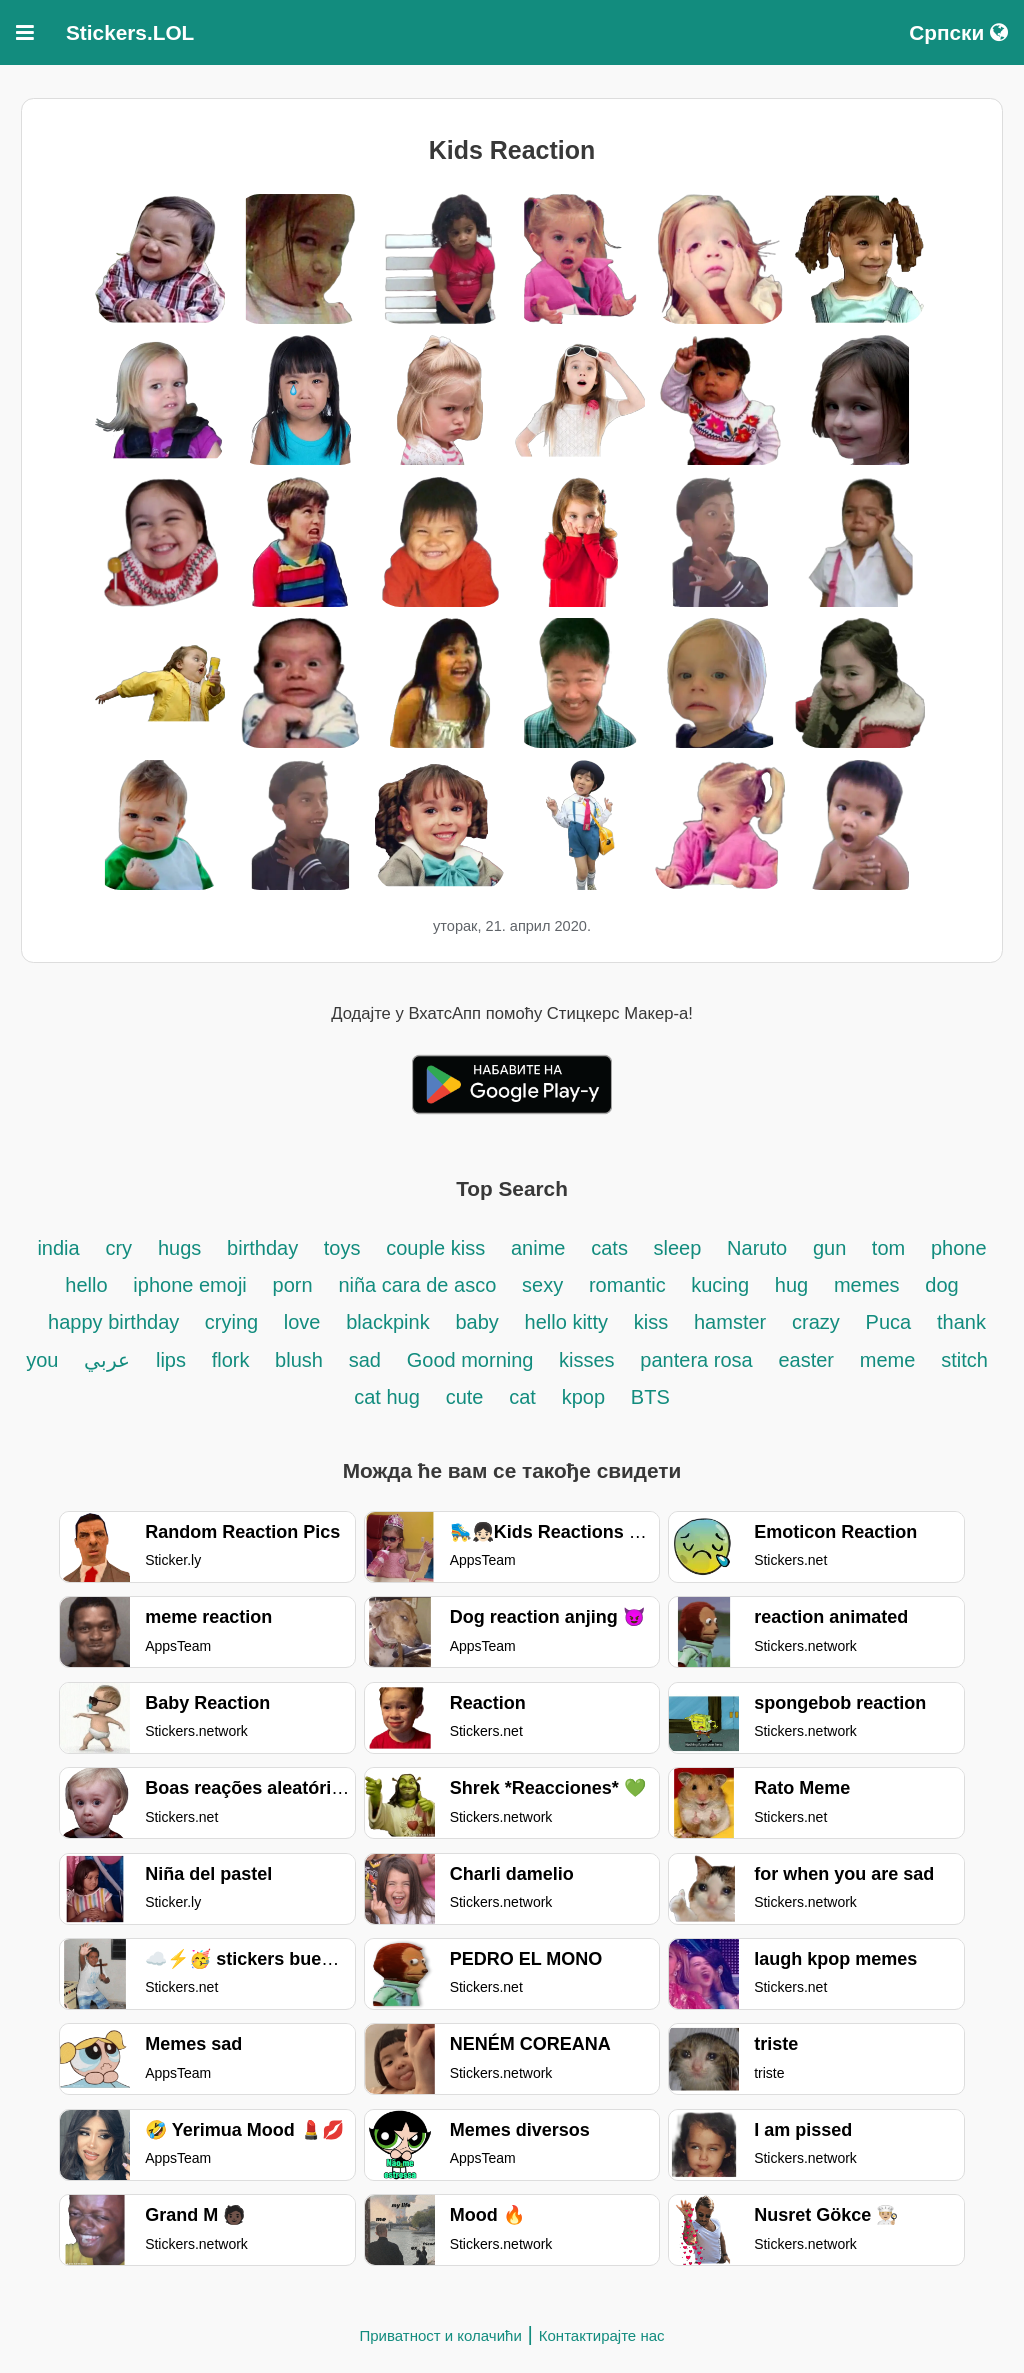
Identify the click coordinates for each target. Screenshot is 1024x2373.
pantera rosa (696, 1360)
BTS (650, 1397)
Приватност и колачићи (440, 2335)
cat (522, 1397)
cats (612, 1248)
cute (465, 1397)
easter (806, 1360)
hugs (179, 1248)
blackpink (387, 1322)
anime (538, 1248)
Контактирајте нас (602, 2335)
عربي (107, 1360)
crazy (816, 1322)
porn (293, 1285)
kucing (720, 1285)
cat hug (387, 1397)
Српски (958, 32)
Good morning (473, 1360)
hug (791, 1285)
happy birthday (116, 1322)
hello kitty (566, 1322)
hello (86, 1285)
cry (118, 1248)
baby (476, 1322)
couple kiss (435, 1248)
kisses (587, 1360)
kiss (651, 1322)
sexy (542, 1285)
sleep (677, 1248)
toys (342, 1248)
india (58, 1248)
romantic (630, 1285)
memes (867, 1285)
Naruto (757, 1248)
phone (959, 1248)
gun (832, 1248)
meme (888, 1360)
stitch (964, 1360)
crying (234, 1322)
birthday (265, 1248)
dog (941, 1285)
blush (299, 1360)
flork (233, 1360)
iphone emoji (189, 1285)
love (302, 1322)
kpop (583, 1397)
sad (365, 1360)
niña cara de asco (417, 1285)
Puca (889, 1322)
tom (888, 1248)
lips (171, 1360)
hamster (730, 1322)
